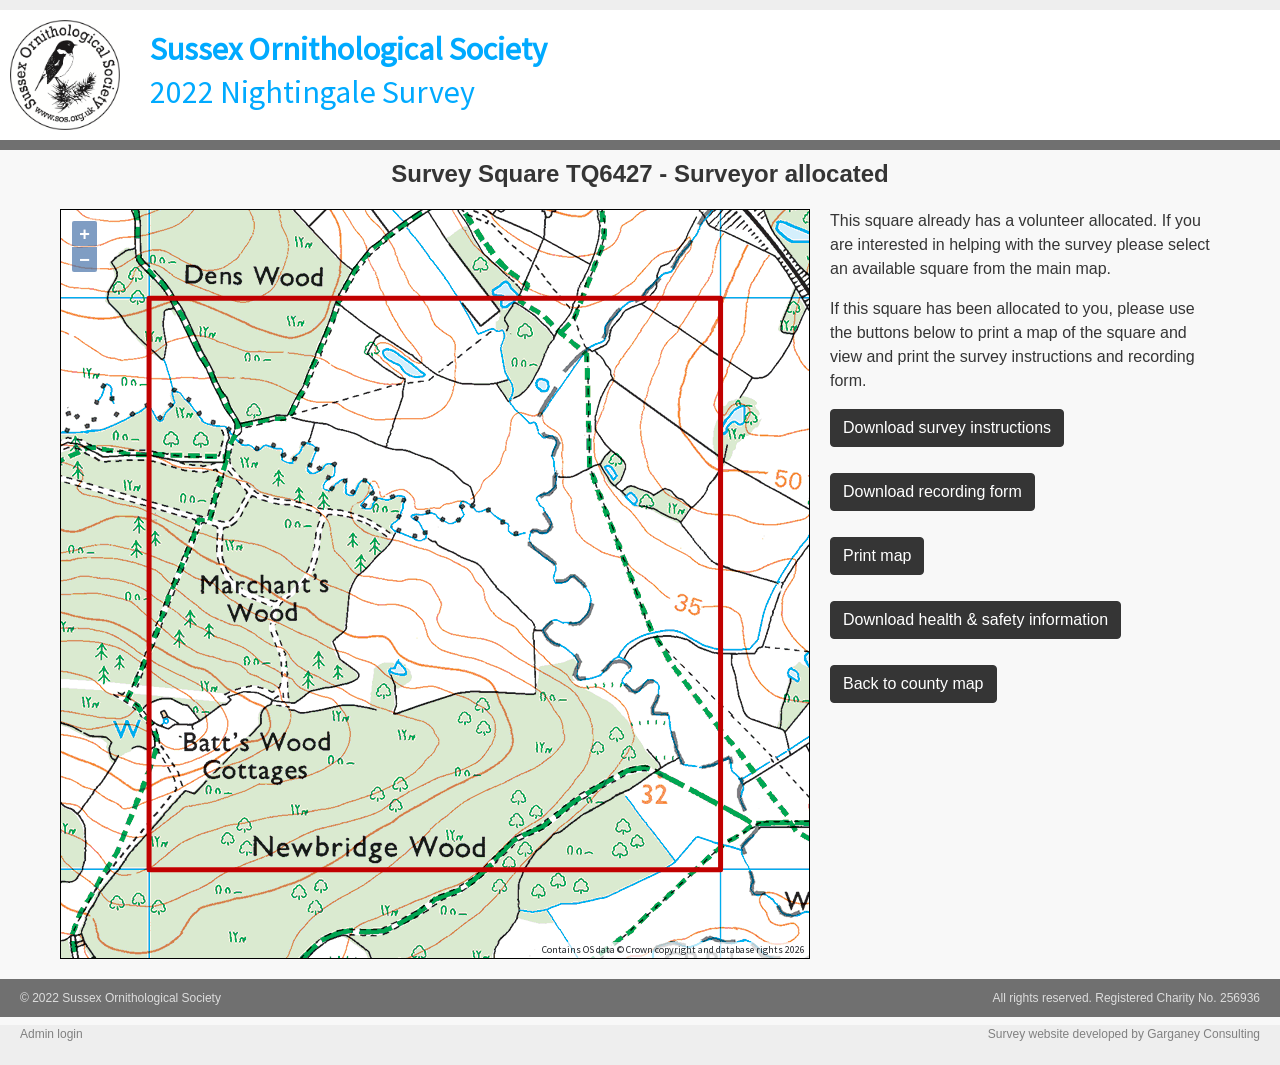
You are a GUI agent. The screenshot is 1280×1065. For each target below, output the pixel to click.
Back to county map (913, 683)
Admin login (51, 1034)
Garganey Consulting (1203, 1034)
